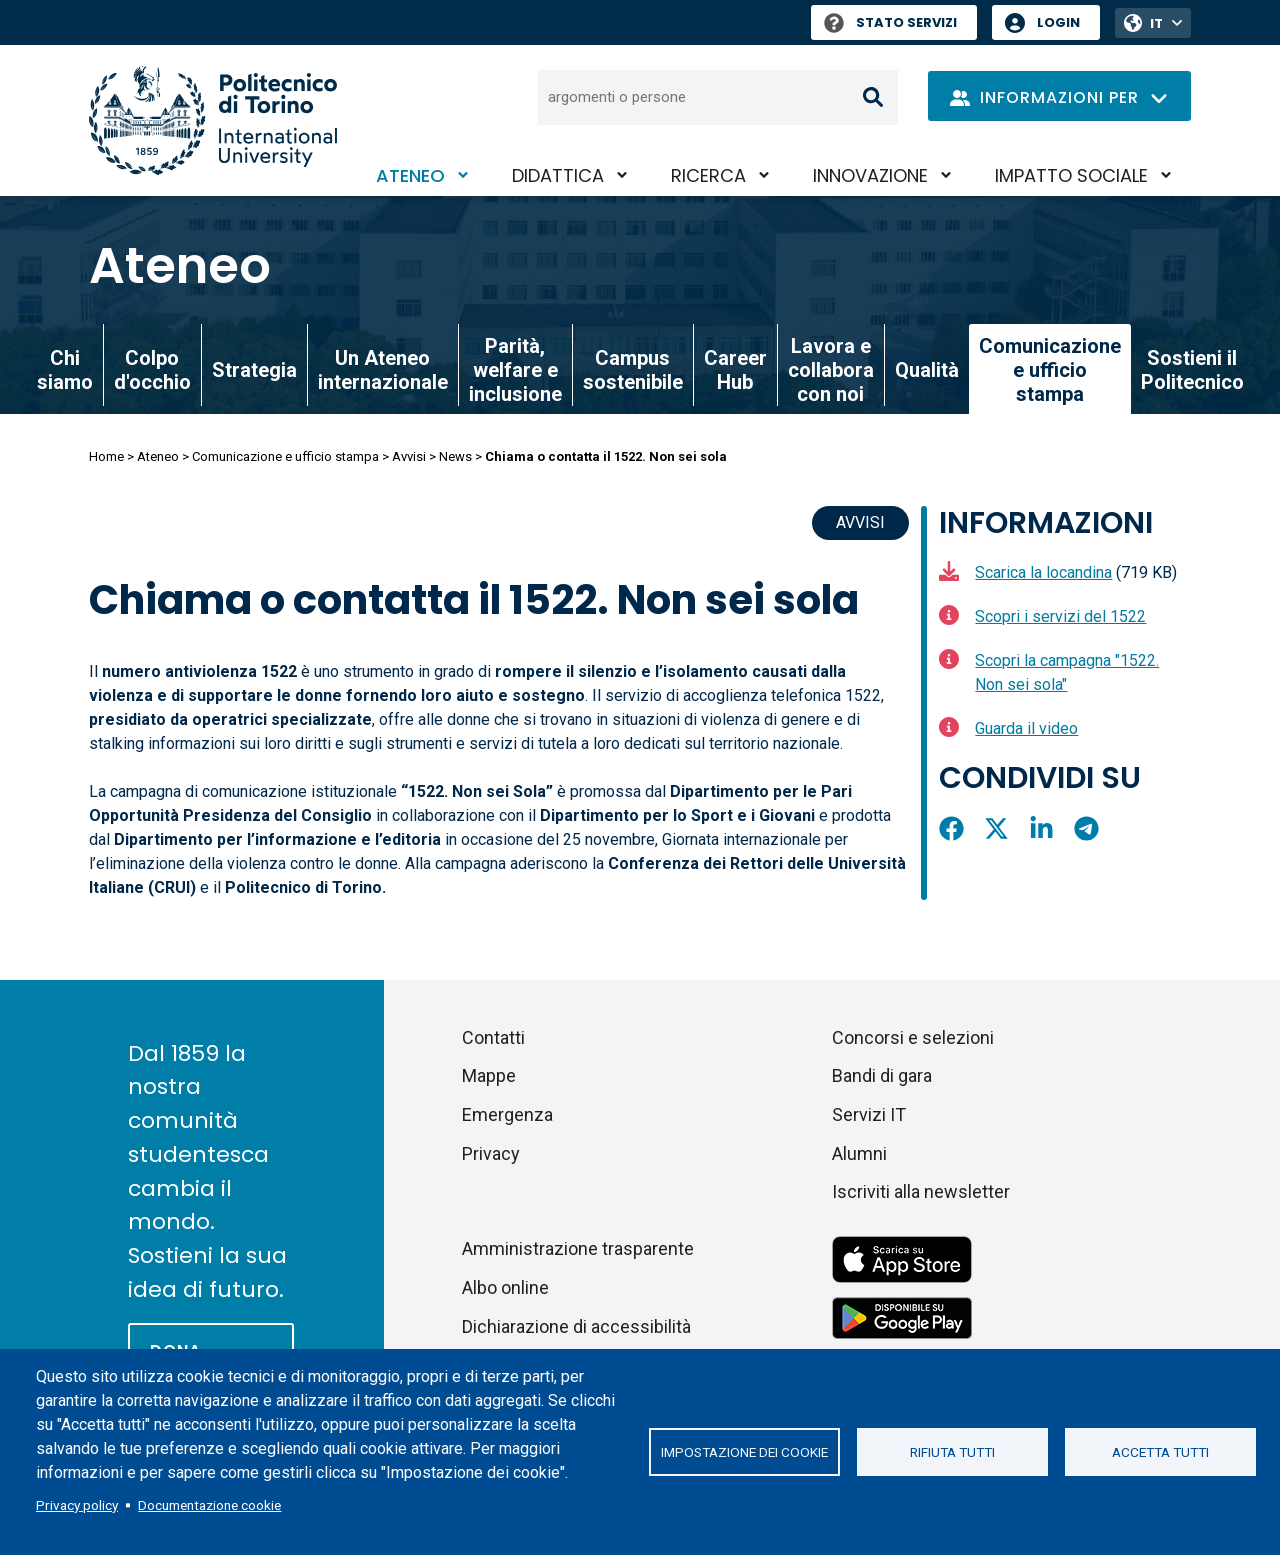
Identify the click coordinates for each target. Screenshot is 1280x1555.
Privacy (491, 1153)
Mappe (489, 1075)
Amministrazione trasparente (578, 1248)
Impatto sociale (1071, 175)
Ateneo (410, 175)
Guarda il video (1026, 728)
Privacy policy (77, 1505)
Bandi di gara (882, 1075)
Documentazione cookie (209, 1505)
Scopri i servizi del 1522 (1060, 616)
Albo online (505, 1287)
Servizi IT (869, 1114)
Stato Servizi (890, 22)
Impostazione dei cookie (744, 1452)
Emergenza (507, 1114)
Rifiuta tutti (952, 1452)
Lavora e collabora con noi (831, 370)
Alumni (859, 1153)
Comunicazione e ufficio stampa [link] (1050, 370)
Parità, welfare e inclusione (515, 370)
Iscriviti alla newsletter (921, 1191)
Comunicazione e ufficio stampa (285, 456)
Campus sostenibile (633, 370)
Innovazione (870, 175)
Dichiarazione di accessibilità (576, 1326)
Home (106, 456)
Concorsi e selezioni (913, 1037)
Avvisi (409, 456)
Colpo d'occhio (152, 370)
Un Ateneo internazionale (383, 370)
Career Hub (735, 370)
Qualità (927, 370)
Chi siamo (65, 370)
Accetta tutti (1160, 1452)
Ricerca (708, 175)
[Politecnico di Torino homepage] (213, 120)
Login (1058, 22)
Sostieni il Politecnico (1192, 370)
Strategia (254, 370)
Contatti (493, 1037)
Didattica (558, 175)
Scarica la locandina (1043, 572)
